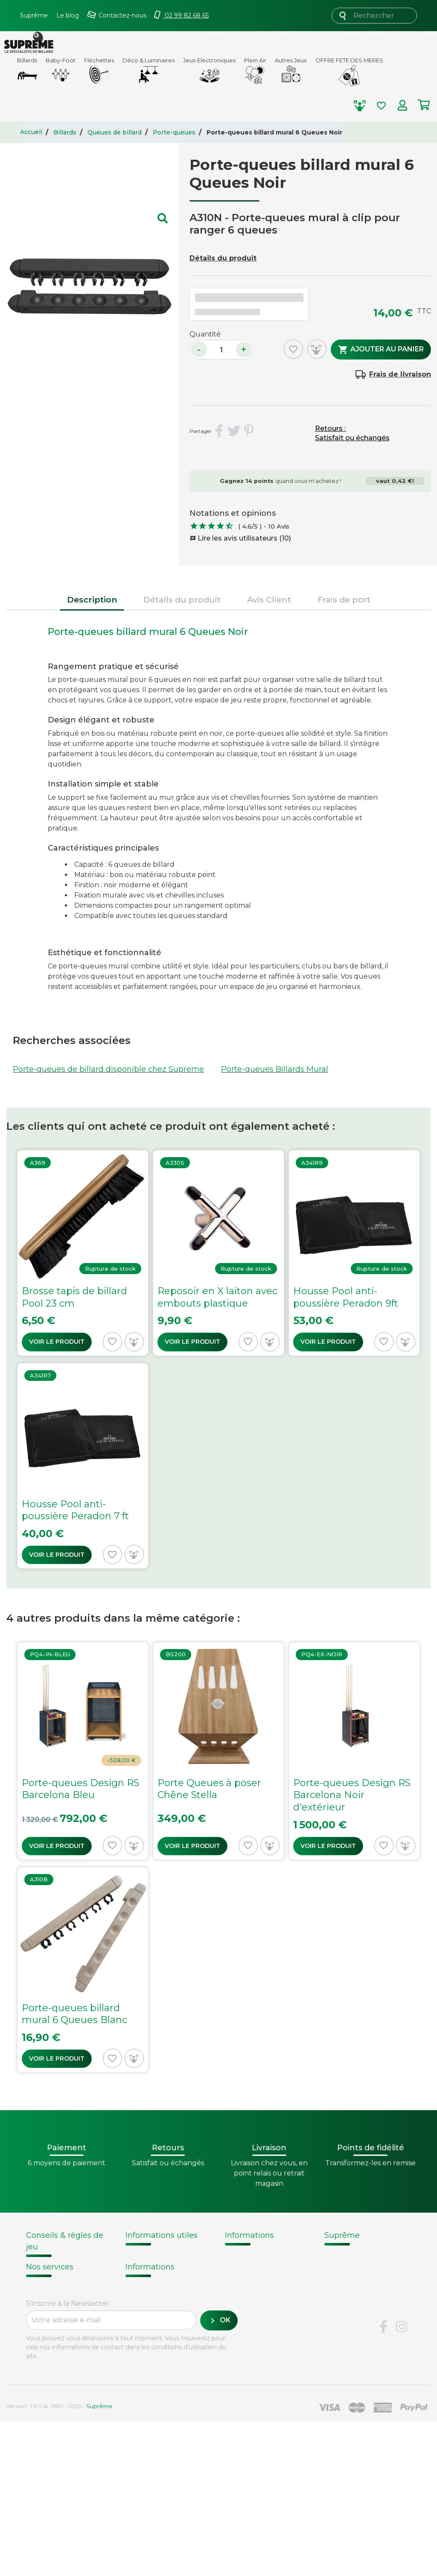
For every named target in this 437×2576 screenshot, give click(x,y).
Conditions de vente (361, 2276)
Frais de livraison (400, 374)
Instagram (401, 2481)
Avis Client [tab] (269, 599)
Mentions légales (356, 2309)
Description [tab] (92, 599)
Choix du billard (53, 2276)
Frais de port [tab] (344, 599)
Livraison (42, 2369)
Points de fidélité (156, 2266)
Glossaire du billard (260, 2298)
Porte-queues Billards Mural (274, 1069)
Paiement (44, 2423)
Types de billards (256, 2288)
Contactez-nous (354, 2320)
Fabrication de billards (266, 2266)
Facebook (383, 2481)
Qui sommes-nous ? (361, 2255)
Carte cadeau (51, 2412)
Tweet (234, 431)
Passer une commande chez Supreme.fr (157, 2287)
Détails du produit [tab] (182, 599)
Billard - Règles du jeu (64, 2317)
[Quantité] (221, 350)
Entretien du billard (60, 2307)
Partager (219, 431)
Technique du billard (264, 2276)
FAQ (33, 2380)
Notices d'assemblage (62, 2266)
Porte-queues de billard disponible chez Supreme (108, 1069)
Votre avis (241, 2309)
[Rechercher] (374, 15)
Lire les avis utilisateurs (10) (240, 538)
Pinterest (249, 431)
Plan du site (346, 2331)
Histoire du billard (258, 2255)
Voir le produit (56, 1341)
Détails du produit (222, 258)
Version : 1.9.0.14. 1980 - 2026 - (59, 2560)
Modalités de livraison (165, 2255)
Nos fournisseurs (355, 2266)
